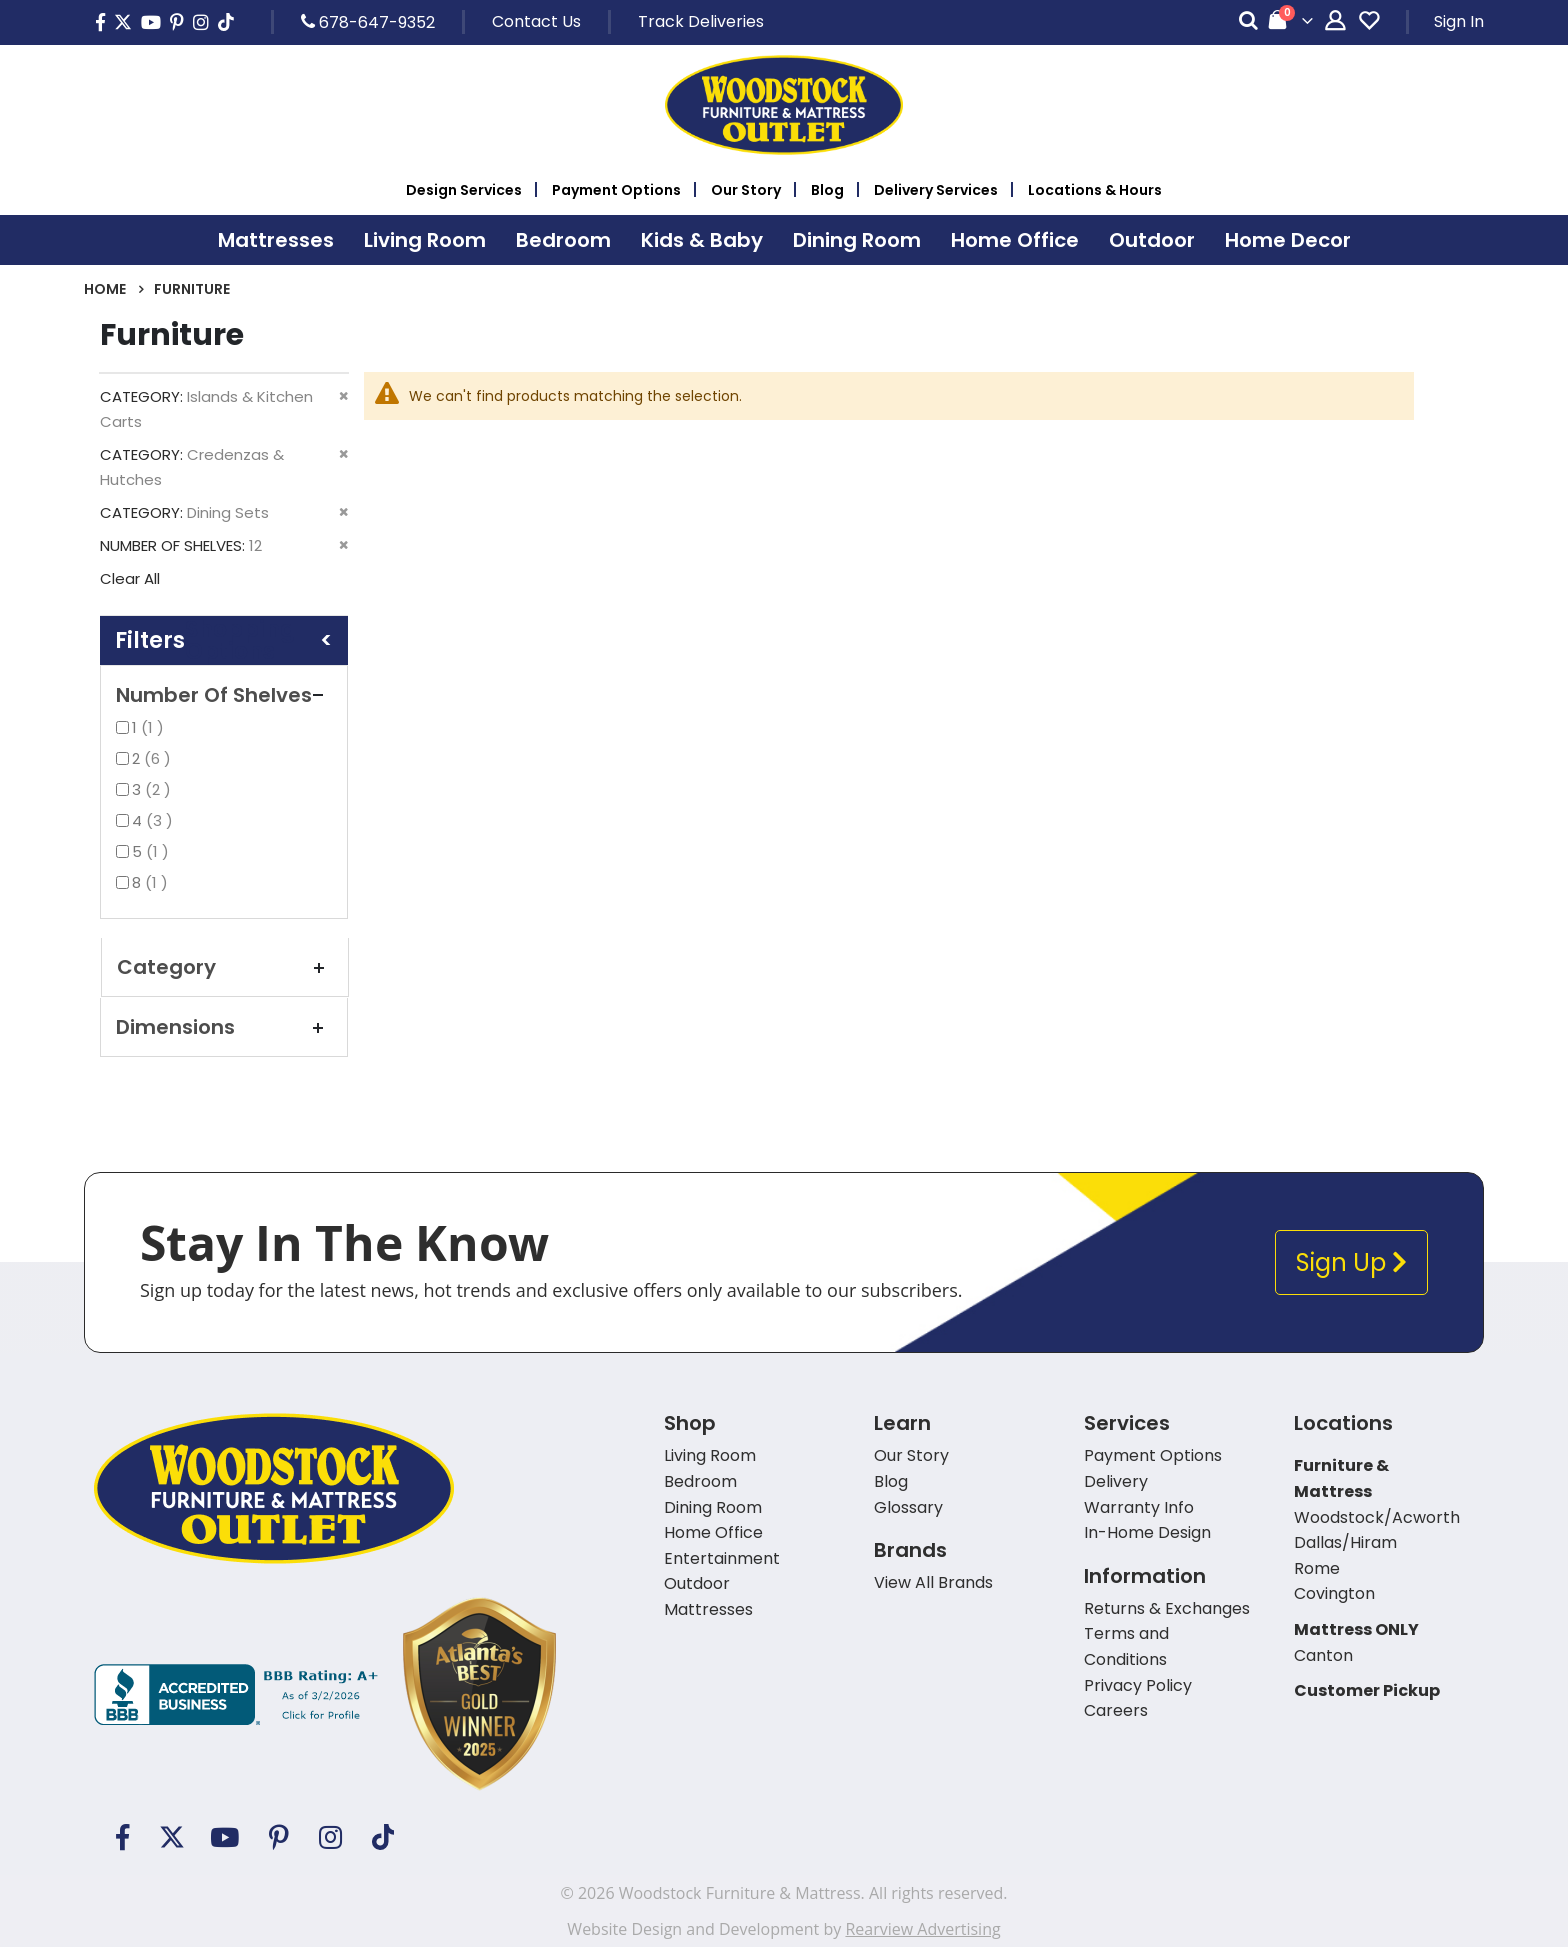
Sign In (1459, 21)
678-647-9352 (368, 22)
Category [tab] (225, 967)
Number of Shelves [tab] (224, 695)
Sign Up (1351, 1262)
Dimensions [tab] (224, 1027)
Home (105, 289)
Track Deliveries (701, 21)
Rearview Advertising (922, 1929)
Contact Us (536, 21)
